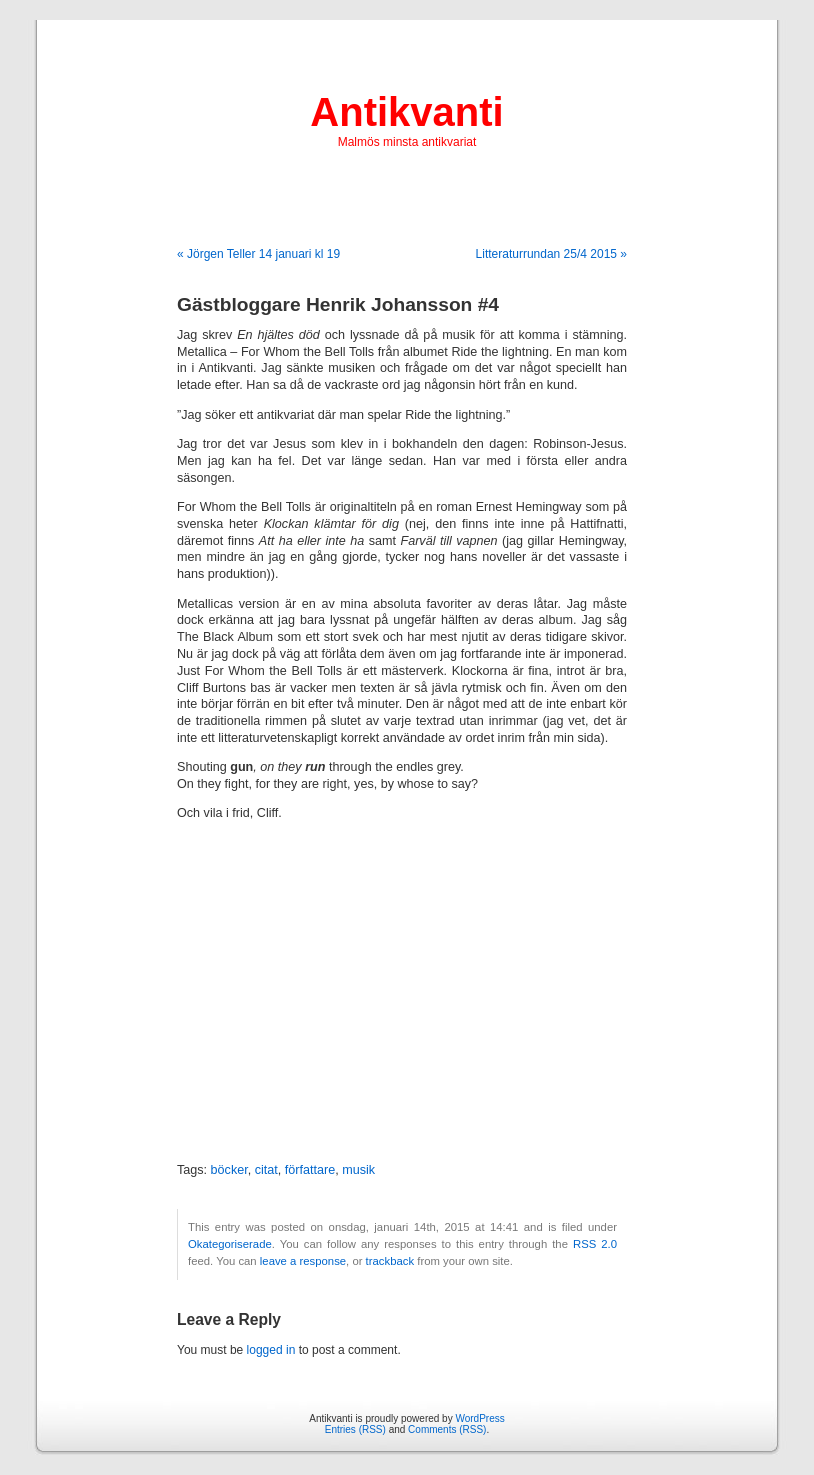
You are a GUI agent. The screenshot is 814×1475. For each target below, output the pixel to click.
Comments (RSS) (447, 1429)
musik (358, 1170)
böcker (229, 1170)
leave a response (303, 1261)
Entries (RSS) (355, 1429)
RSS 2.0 (595, 1244)
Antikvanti (406, 112)
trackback (390, 1261)
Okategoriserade (230, 1244)
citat (266, 1170)
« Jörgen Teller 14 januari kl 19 (258, 254)
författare (310, 1170)
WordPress (479, 1418)
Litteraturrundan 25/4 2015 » (551, 254)
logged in (271, 1350)
